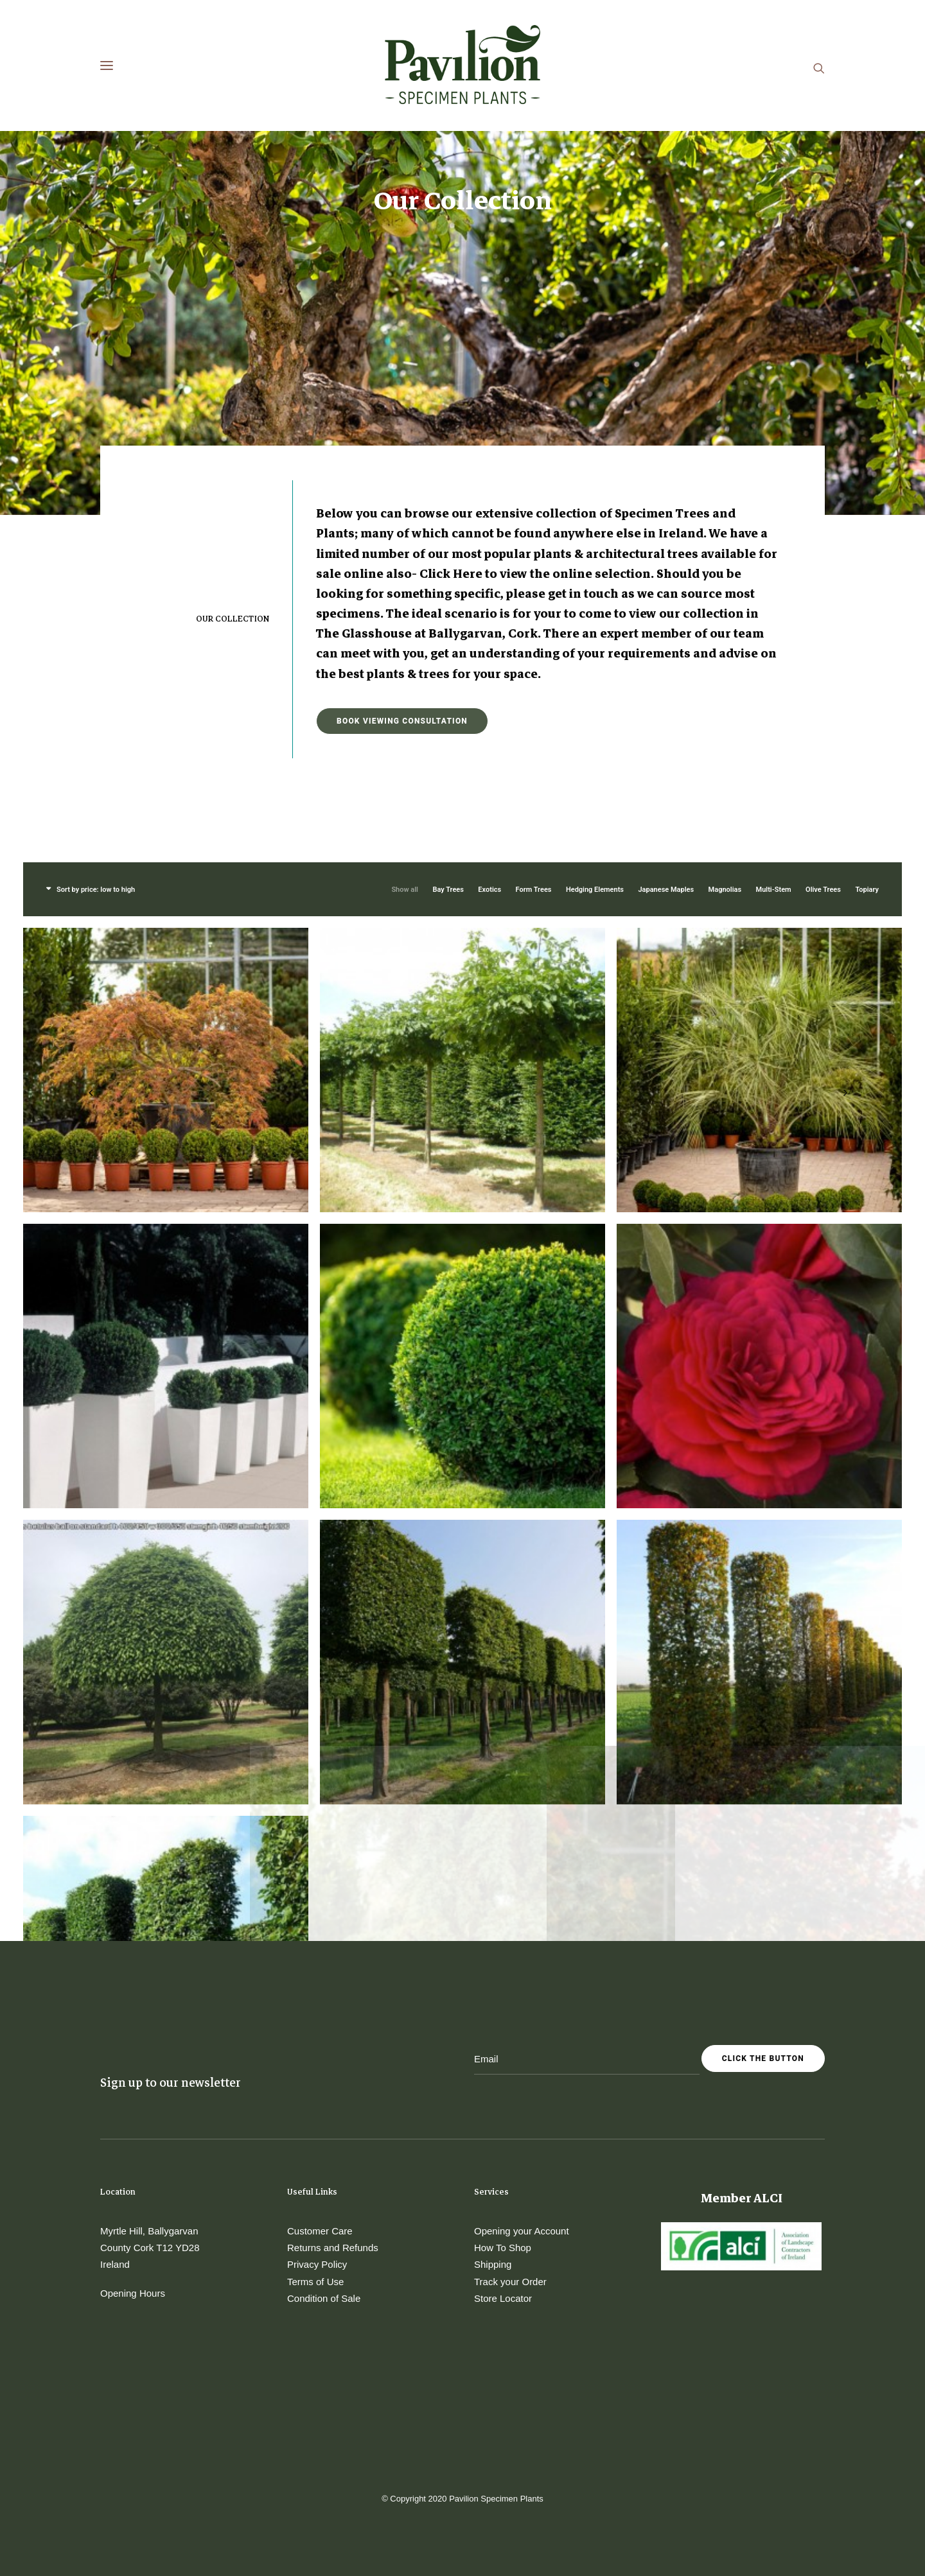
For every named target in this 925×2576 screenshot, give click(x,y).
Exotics (489, 643)
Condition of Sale (323, 2298)
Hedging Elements (595, 643)
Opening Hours (132, 2293)
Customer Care (320, 2230)
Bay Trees (447, 643)
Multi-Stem (773, 643)
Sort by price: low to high (96, 643)
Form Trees (534, 643)
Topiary (867, 643)
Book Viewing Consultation (402, 474)
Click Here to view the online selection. (536, 327)
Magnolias (725, 643)
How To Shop (502, 2247)
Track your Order (510, 2281)
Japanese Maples (666, 643)
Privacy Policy (317, 2264)
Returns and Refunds (332, 2247)
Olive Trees (823, 643)
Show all (404, 643)
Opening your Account (521, 2230)
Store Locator (503, 2298)
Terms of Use (315, 2281)
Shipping (492, 2264)
